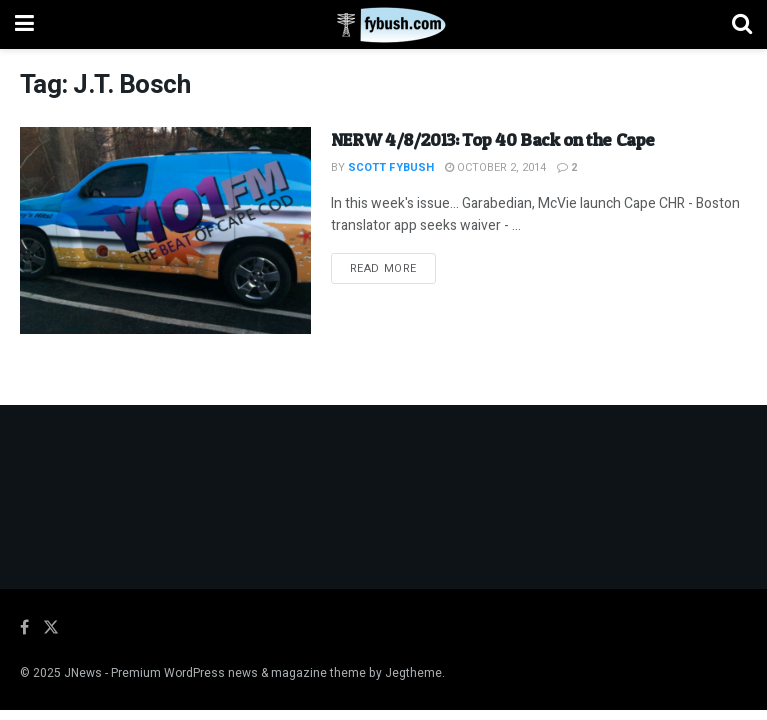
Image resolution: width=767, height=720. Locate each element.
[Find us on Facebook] (24, 628)
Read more (393, 268)
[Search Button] (742, 24)
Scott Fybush (391, 167)
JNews (83, 673)
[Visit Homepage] (383, 25)
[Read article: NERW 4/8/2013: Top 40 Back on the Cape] (165, 231)
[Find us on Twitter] (51, 628)
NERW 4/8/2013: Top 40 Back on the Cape (493, 139)
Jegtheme (413, 673)
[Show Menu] (24, 24)
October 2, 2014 (495, 167)
